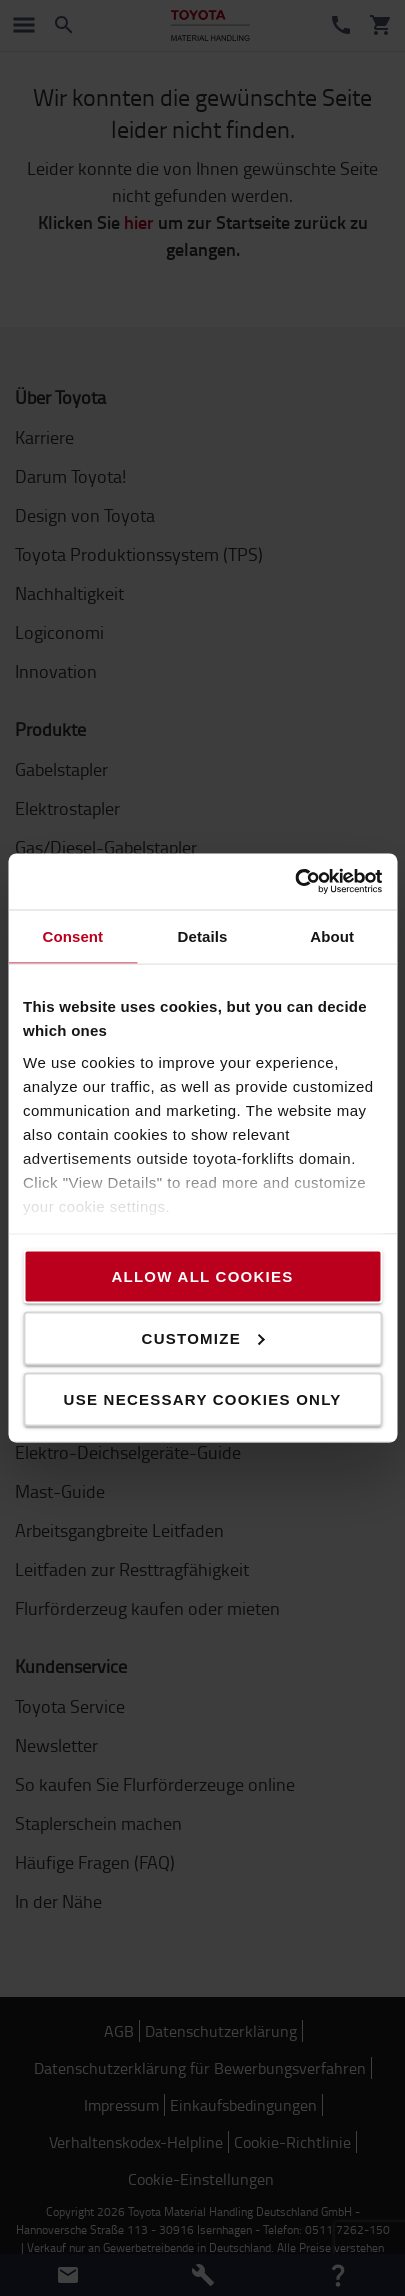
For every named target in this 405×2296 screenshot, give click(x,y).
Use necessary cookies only (203, 1399)
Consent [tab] (72, 935)
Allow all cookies (202, 1276)
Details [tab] (203, 935)
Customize (203, 1337)
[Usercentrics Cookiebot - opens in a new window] (294, 882)
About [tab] (332, 935)
